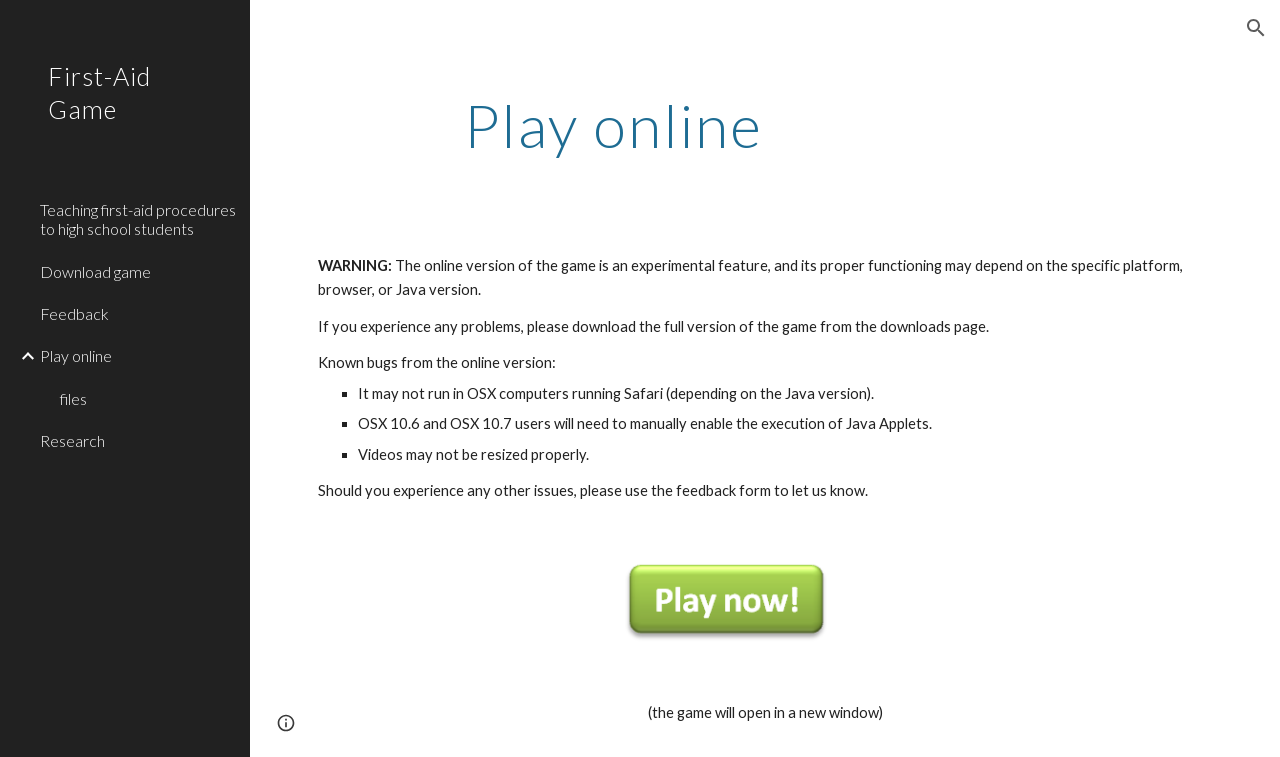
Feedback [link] (74, 313)
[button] (1256, 28)
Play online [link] (76, 355)
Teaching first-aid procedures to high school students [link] (138, 219)
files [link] (73, 398)
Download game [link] (95, 271)
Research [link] (72, 440)
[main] (613, 125)
